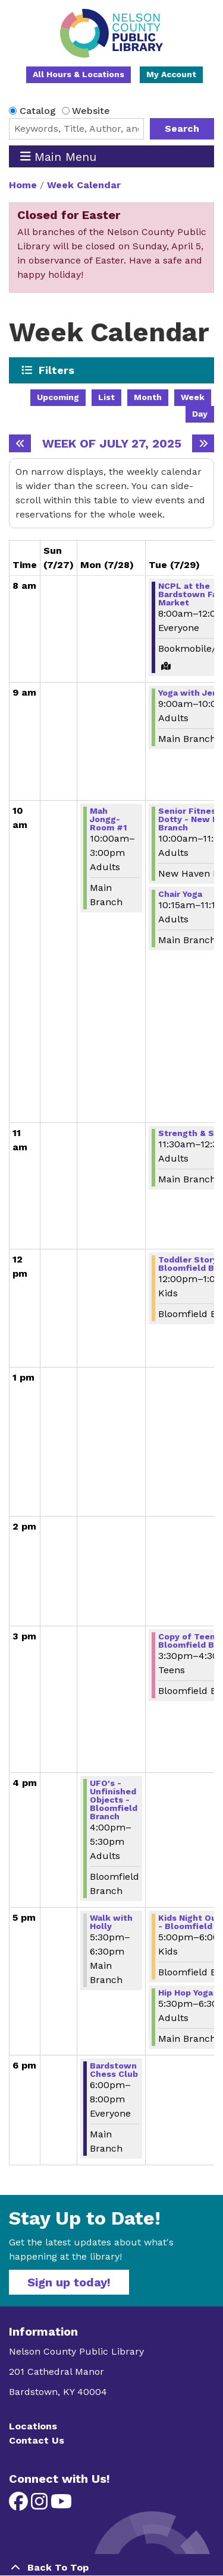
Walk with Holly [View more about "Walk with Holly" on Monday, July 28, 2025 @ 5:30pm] (111, 1922)
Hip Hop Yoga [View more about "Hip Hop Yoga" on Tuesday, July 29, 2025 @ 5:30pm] (185, 1992)
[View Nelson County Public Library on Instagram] (41, 2505)
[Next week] (203, 443)
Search (182, 128)
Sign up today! (69, 2282)
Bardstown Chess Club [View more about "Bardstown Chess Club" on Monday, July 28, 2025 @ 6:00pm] (114, 2069)
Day (200, 413)
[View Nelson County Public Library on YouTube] (61, 2505)
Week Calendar (84, 185)
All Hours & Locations (78, 74)
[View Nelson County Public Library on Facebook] (20, 2505)
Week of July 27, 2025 (111, 443)
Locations (33, 2426)
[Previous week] (20, 443)
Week (193, 397)
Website (91, 110)
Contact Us (36, 2440)
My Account (171, 74)
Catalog (38, 110)
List (106, 397)
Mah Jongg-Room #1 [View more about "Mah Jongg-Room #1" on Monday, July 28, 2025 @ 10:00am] (108, 819)
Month (148, 397)
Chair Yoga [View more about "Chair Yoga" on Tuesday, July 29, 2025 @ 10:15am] (180, 894)
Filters (57, 369)
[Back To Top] (111, 2567)
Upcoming (58, 397)
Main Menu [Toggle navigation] (58, 156)
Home (23, 185)
